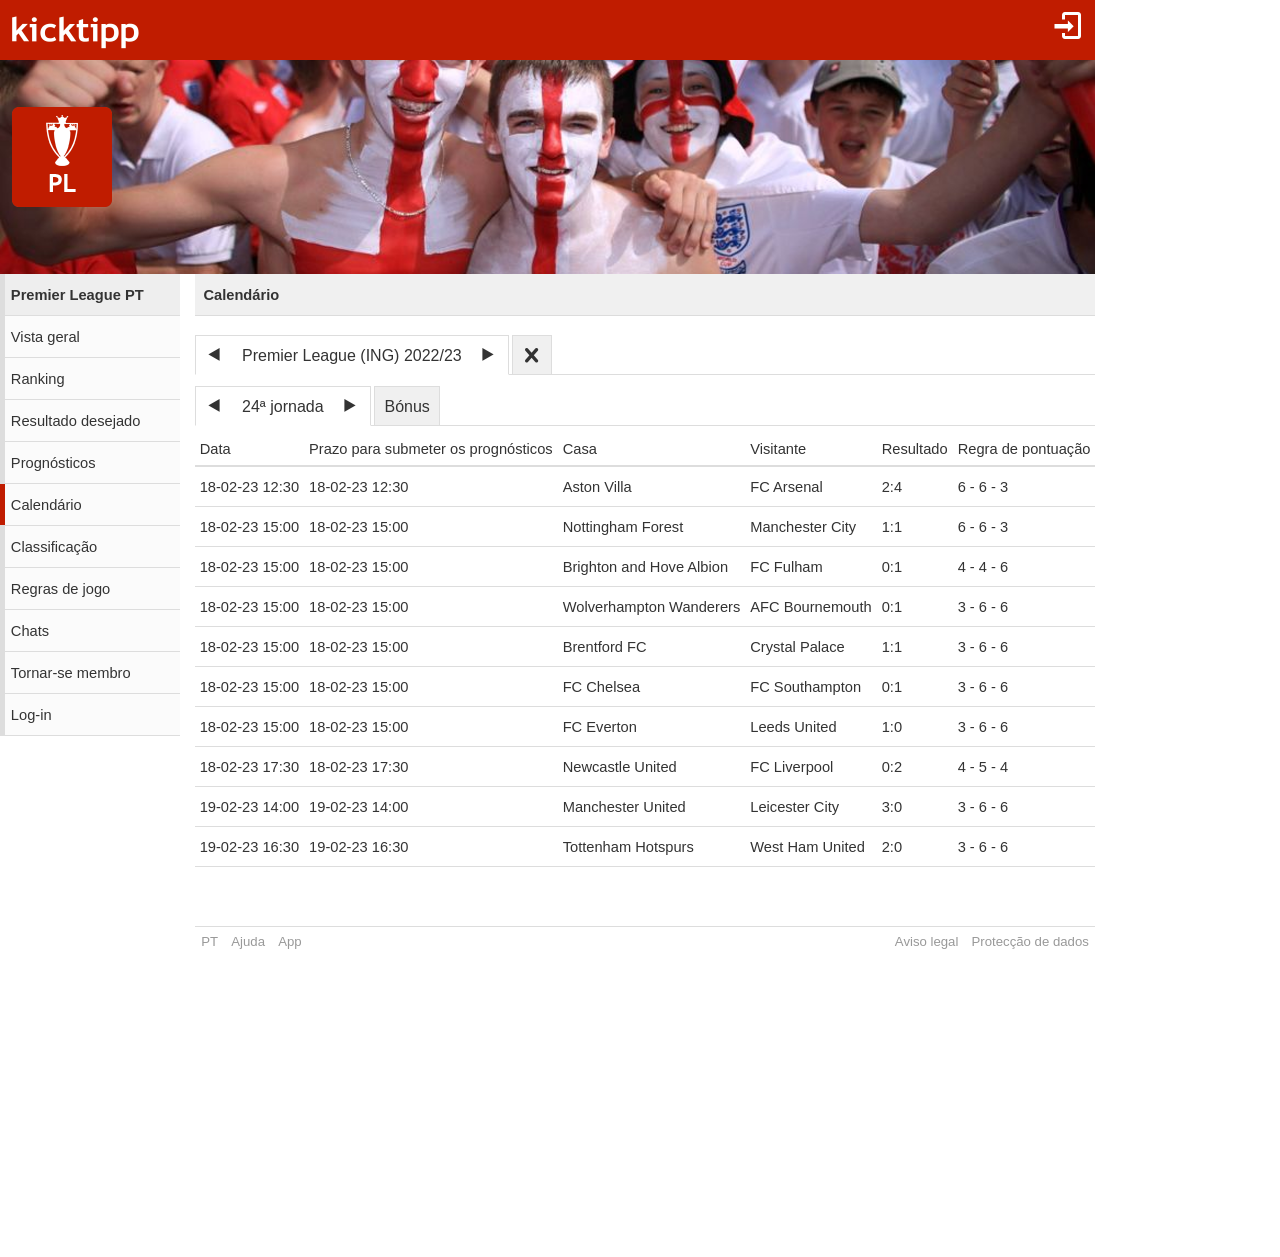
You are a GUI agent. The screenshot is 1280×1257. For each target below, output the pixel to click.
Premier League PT (77, 295)
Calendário (46, 505)
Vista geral (45, 337)
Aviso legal (927, 941)
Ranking (38, 379)
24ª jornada (283, 406)
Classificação (54, 547)
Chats (30, 631)
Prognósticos (53, 463)
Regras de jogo (60, 589)
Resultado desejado (76, 421)
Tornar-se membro (71, 673)
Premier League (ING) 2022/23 (352, 355)
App (289, 941)
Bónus (407, 406)
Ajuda (248, 941)
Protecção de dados (1030, 941)
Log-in (31, 715)
